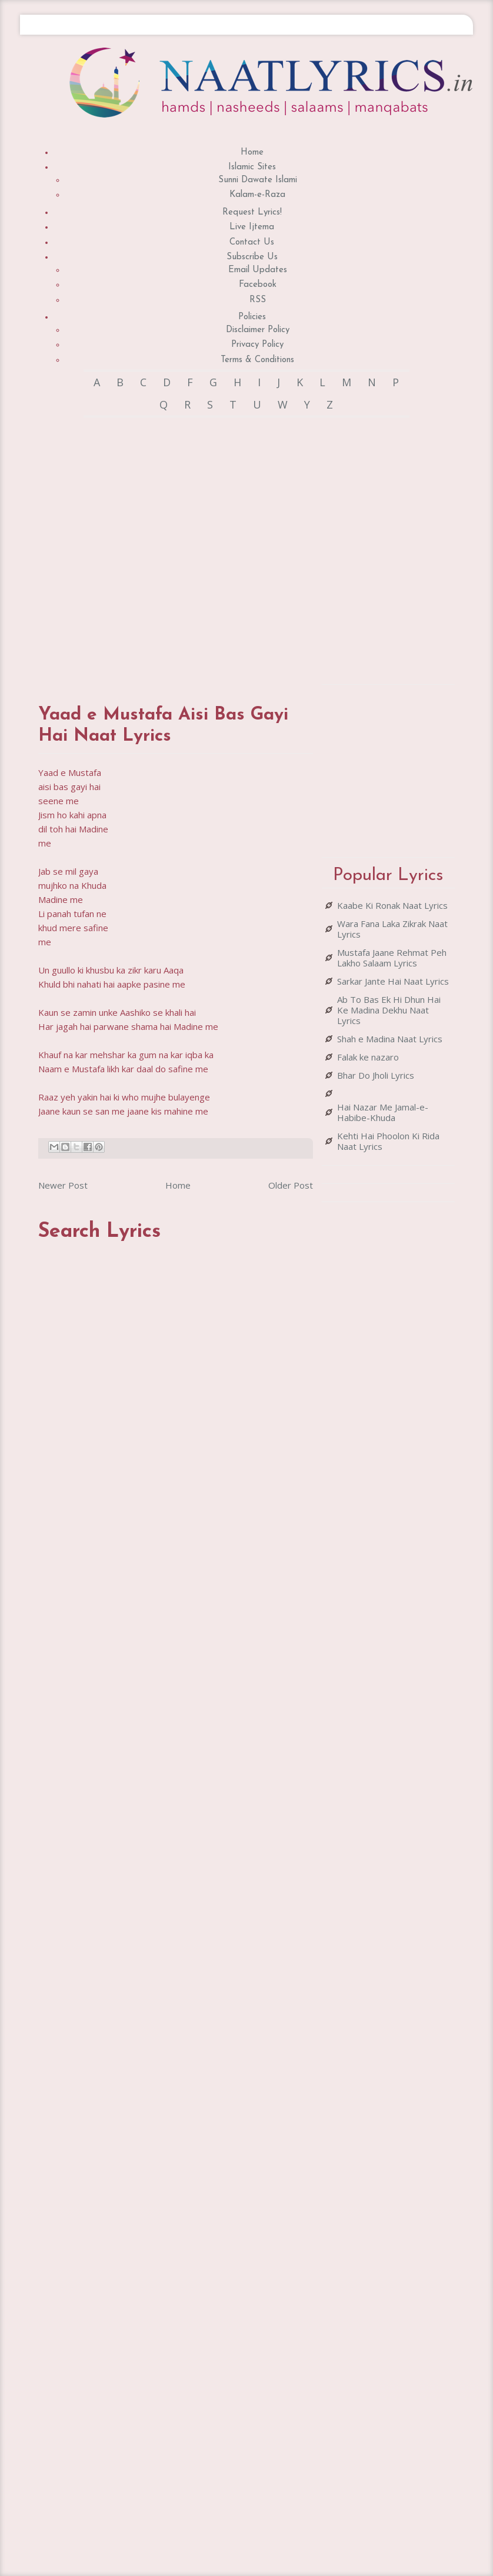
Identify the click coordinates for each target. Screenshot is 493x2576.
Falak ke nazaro (368, 1057)
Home (252, 152)
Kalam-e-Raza (257, 194)
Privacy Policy (257, 344)
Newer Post (63, 1185)
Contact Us (251, 242)
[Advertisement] (168, 549)
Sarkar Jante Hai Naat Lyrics (393, 981)
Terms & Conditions (257, 360)
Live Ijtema (251, 227)
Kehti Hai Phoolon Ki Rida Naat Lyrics (388, 1141)
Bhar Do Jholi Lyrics (375, 1075)
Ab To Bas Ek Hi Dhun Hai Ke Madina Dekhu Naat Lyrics (389, 1010)
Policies (252, 317)
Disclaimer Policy (257, 330)
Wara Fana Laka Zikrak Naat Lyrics (392, 928)
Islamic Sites (252, 167)
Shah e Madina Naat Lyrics (389, 1038)
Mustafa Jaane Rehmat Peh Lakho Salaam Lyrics (392, 957)
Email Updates (257, 270)
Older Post (290, 1185)
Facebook (258, 284)
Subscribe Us (252, 257)
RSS (257, 300)
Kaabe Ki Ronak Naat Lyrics (392, 905)
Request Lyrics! (252, 212)
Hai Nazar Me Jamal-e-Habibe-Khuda (382, 1112)
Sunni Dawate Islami (257, 180)
